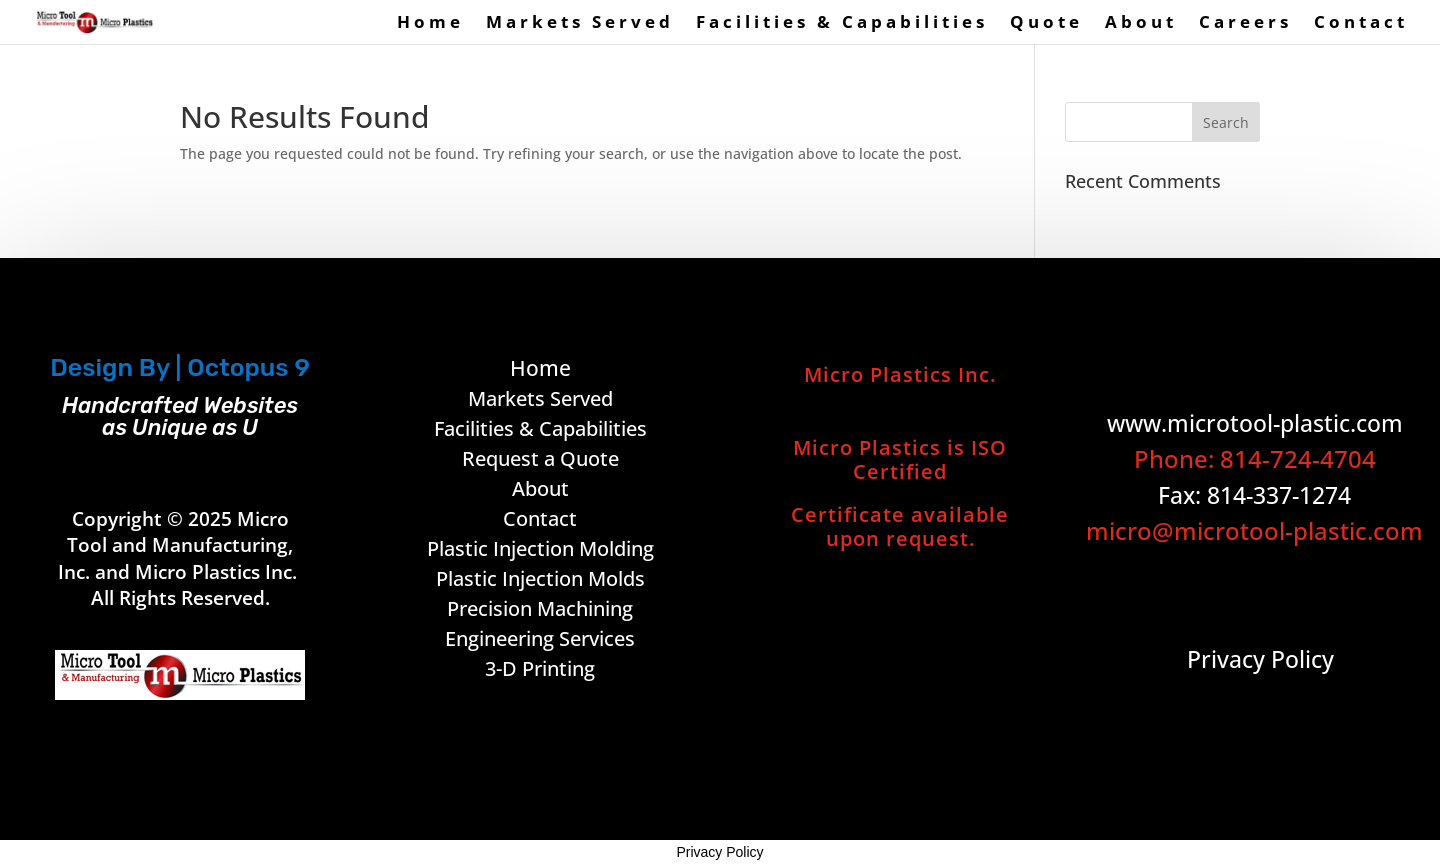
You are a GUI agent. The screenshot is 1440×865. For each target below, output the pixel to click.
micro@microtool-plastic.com (1254, 530)
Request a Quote (540, 458)
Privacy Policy (719, 852)
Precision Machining (540, 608)
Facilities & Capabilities (842, 24)
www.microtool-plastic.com (1255, 423)
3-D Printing (540, 668)
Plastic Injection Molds (540, 578)
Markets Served (580, 24)
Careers (1245, 24)
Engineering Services (540, 638)
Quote (1046, 24)
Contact (1361, 24)
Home (430, 24)
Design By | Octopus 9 (180, 367)
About (1141, 24)
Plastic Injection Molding (540, 548)
